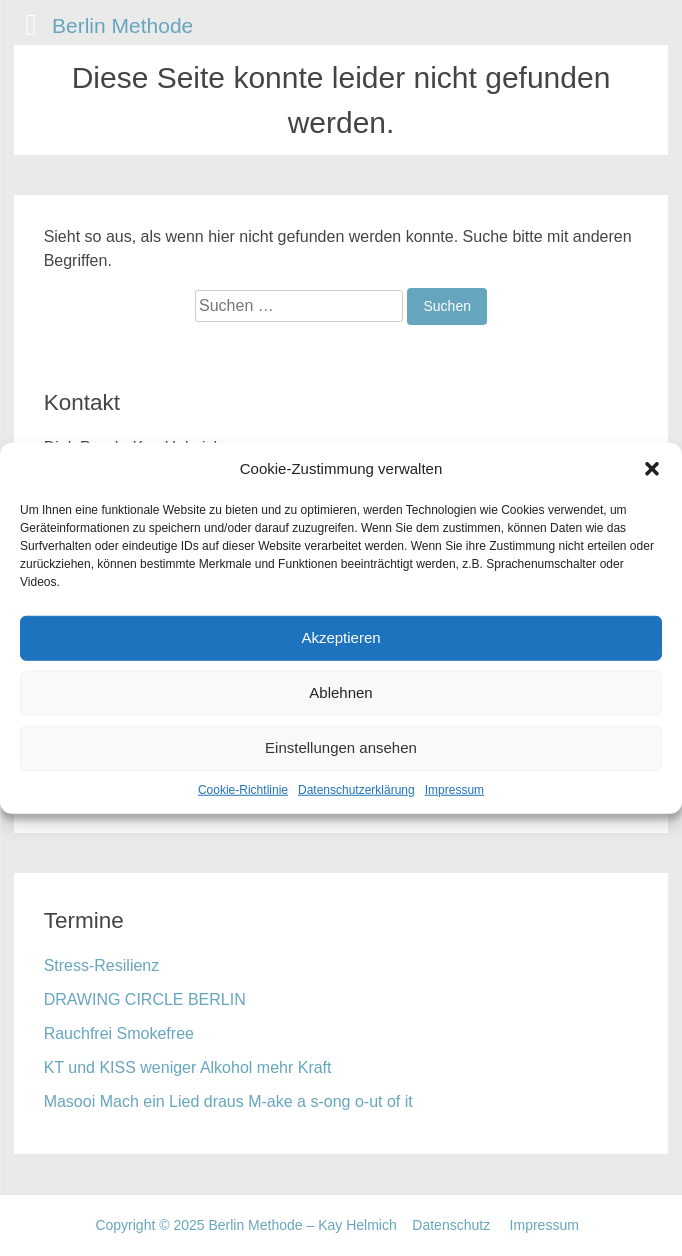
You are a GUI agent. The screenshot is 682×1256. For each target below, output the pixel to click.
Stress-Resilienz (102, 965)
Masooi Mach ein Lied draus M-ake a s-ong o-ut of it (228, 1101)
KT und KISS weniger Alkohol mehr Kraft (188, 1067)
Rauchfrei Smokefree (119, 1033)
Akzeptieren (340, 637)
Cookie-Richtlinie (243, 789)
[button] (652, 469)
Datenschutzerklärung (356, 789)
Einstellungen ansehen (341, 747)
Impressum (454, 789)
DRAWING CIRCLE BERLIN (145, 999)
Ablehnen (340, 692)
